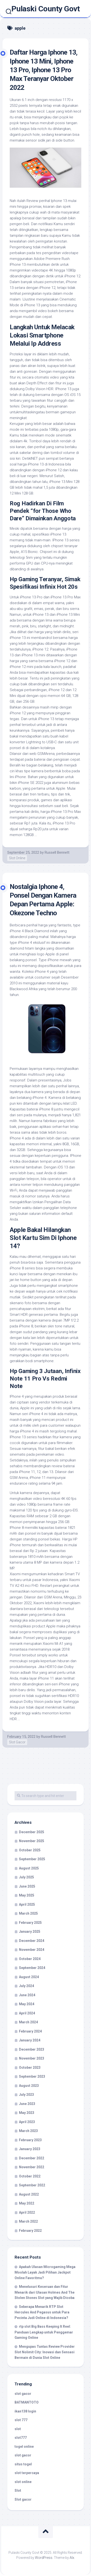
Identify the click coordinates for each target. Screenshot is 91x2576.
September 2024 (32, 1968)
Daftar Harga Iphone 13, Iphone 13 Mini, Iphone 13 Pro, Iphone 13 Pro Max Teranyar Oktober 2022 (43, 70)
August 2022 (29, 2194)
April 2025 (27, 1904)
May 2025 (26, 1895)
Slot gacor (23, 2499)
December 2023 (31, 2049)
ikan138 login (25, 2411)
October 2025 (30, 1850)
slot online (23, 2482)
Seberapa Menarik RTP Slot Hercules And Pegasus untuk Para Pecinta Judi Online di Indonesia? (42, 2312)
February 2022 (30, 2231)
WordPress (43, 2558)
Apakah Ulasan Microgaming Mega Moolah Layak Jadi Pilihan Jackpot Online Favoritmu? (45, 2272)
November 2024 (31, 1950)
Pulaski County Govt (45, 8)
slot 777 (21, 2420)
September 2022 (32, 2185)
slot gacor (23, 2394)
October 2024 (30, 1959)
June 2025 (27, 1886)
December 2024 (31, 1941)
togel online (24, 2446)
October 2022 (30, 2176)
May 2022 (26, 2203)
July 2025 (26, 1877)
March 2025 (28, 1913)
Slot (18, 2490)
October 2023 (30, 2067)
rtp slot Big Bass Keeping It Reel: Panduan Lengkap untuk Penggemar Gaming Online (44, 2332)
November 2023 (31, 2058)
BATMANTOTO (27, 2402)
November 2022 (31, 2167)
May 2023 (26, 2113)
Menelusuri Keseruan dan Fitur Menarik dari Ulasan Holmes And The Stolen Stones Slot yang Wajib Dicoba (44, 2292)
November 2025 (31, 1841)
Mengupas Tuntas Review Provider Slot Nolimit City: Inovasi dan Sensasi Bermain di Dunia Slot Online (45, 2352)
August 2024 (29, 1977)
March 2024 (28, 2022)
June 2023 (27, 2104)
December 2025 (31, 1832)
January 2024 (29, 2040)
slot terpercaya (27, 2473)
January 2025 (29, 1931)
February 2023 (30, 2140)
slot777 (21, 2438)
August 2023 (29, 2086)
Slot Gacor (17, 1742)
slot (18, 2429)
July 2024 (26, 1986)
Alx (72, 2558)
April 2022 (27, 2212)
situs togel (23, 2464)
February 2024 (30, 2031)
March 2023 (28, 2131)
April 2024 (27, 2013)
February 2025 (30, 1923)
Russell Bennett (57, 852)
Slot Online (17, 858)
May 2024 (26, 2004)
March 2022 (28, 2221)
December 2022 (31, 2158)
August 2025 (29, 1868)
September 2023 (32, 2076)
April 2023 (27, 2122)
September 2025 (32, 1859)
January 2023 (29, 2149)
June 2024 (27, 1995)
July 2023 (26, 2095)
